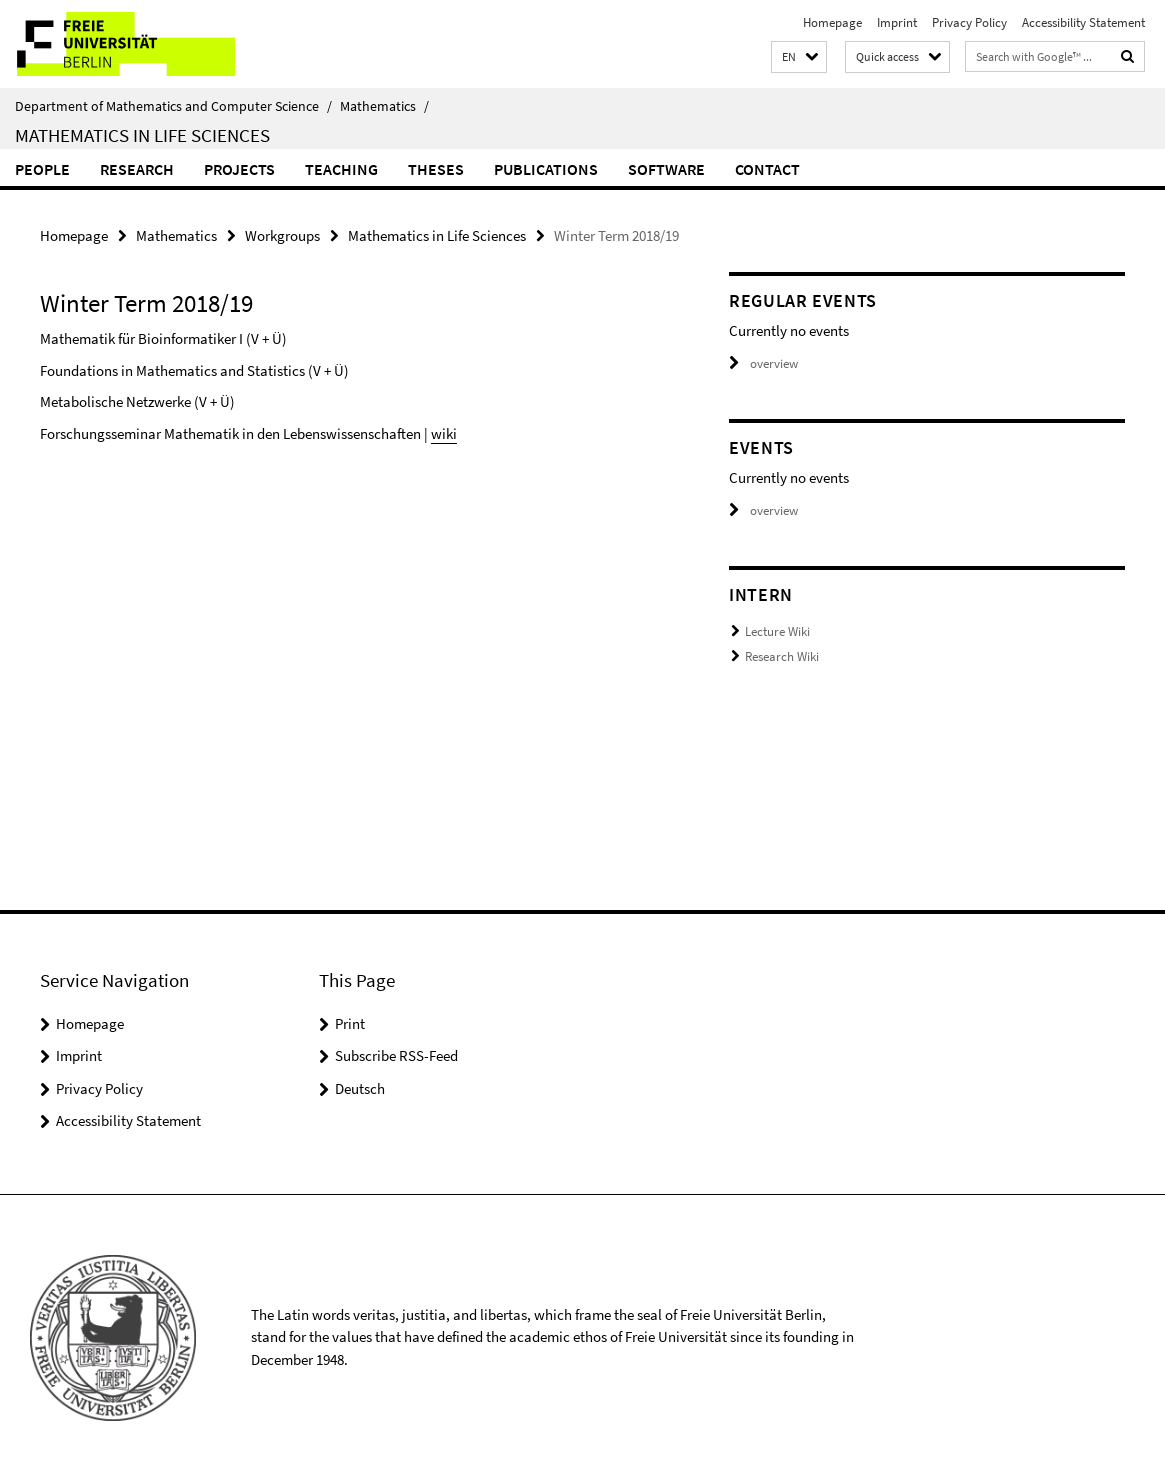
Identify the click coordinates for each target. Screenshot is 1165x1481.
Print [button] (350, 1023)
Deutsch (360, 1088)
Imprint (897, 22)
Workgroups (282, 235)
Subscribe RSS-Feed (396, 1055)
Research (137, 169)
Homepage (832, 22)
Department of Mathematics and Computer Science (173, 106)
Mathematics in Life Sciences (142, 135)
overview (763, 363)
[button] (799, 57)
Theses (436, 169)
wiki (444, 433)
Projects (239, 169)
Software (666, 169)
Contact (767, 169)
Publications (546, 169)
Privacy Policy (969, 22)
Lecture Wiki (777, 631)
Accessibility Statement (1083, 22)
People (42, 169)
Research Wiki (782, 656)
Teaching (341, 169)
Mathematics (384, 106)
